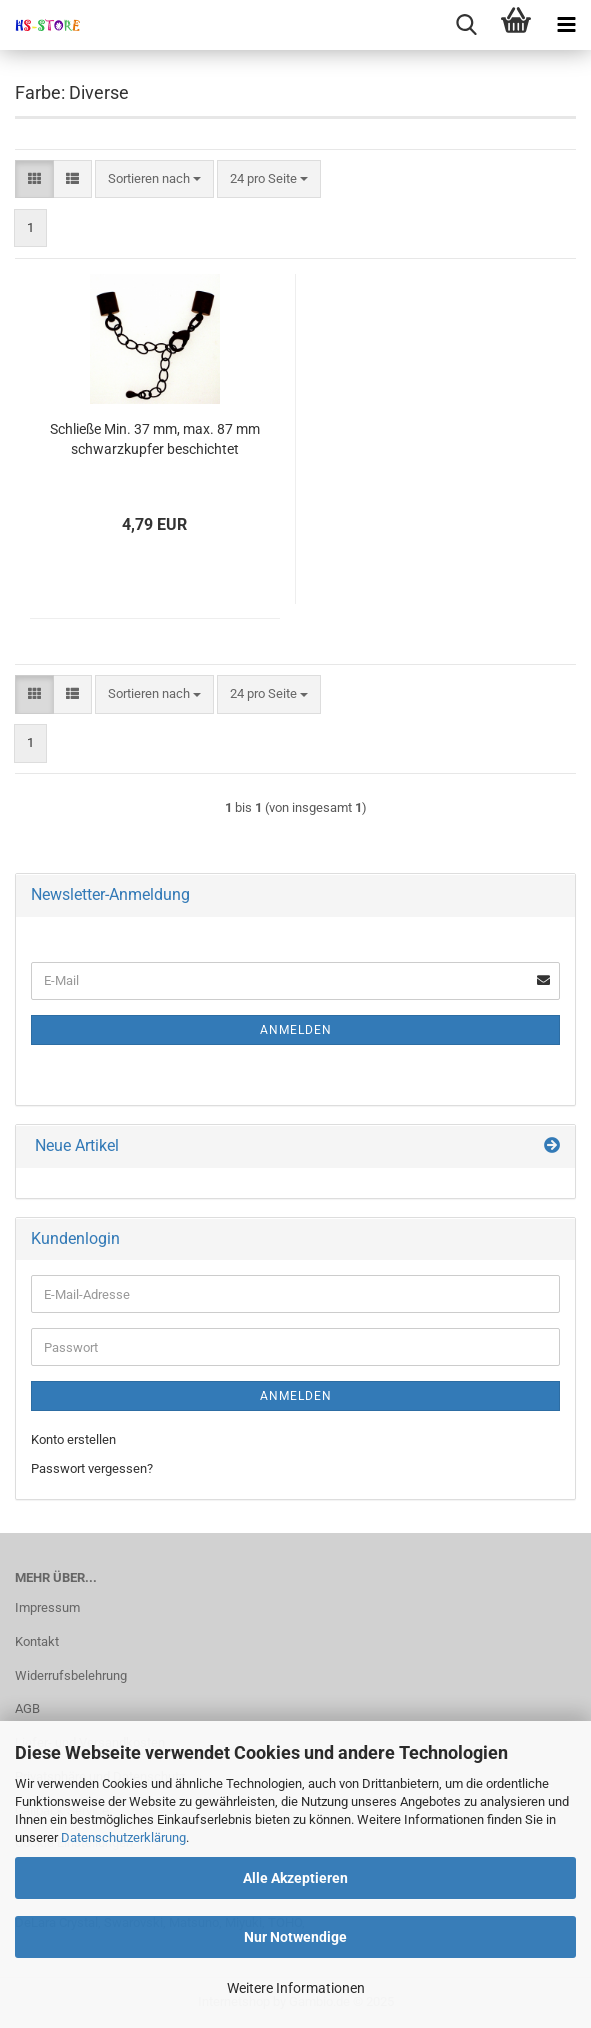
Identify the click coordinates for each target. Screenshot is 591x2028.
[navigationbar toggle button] (566, 25)
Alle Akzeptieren (295, 1878)
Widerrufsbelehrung (71, 1675)
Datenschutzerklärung (123, 1837)
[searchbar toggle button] (466, 25)
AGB (27, 1708)
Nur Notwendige (295, 1937)
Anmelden (296, 1030)
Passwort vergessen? (92, 1468)
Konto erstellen (73, 1439)
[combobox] (154, 179)
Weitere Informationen (296, 1988)
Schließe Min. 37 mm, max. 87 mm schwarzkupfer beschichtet (155, 439)
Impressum (47, 1607)
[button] (34, 179)
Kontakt (37, 1641)
